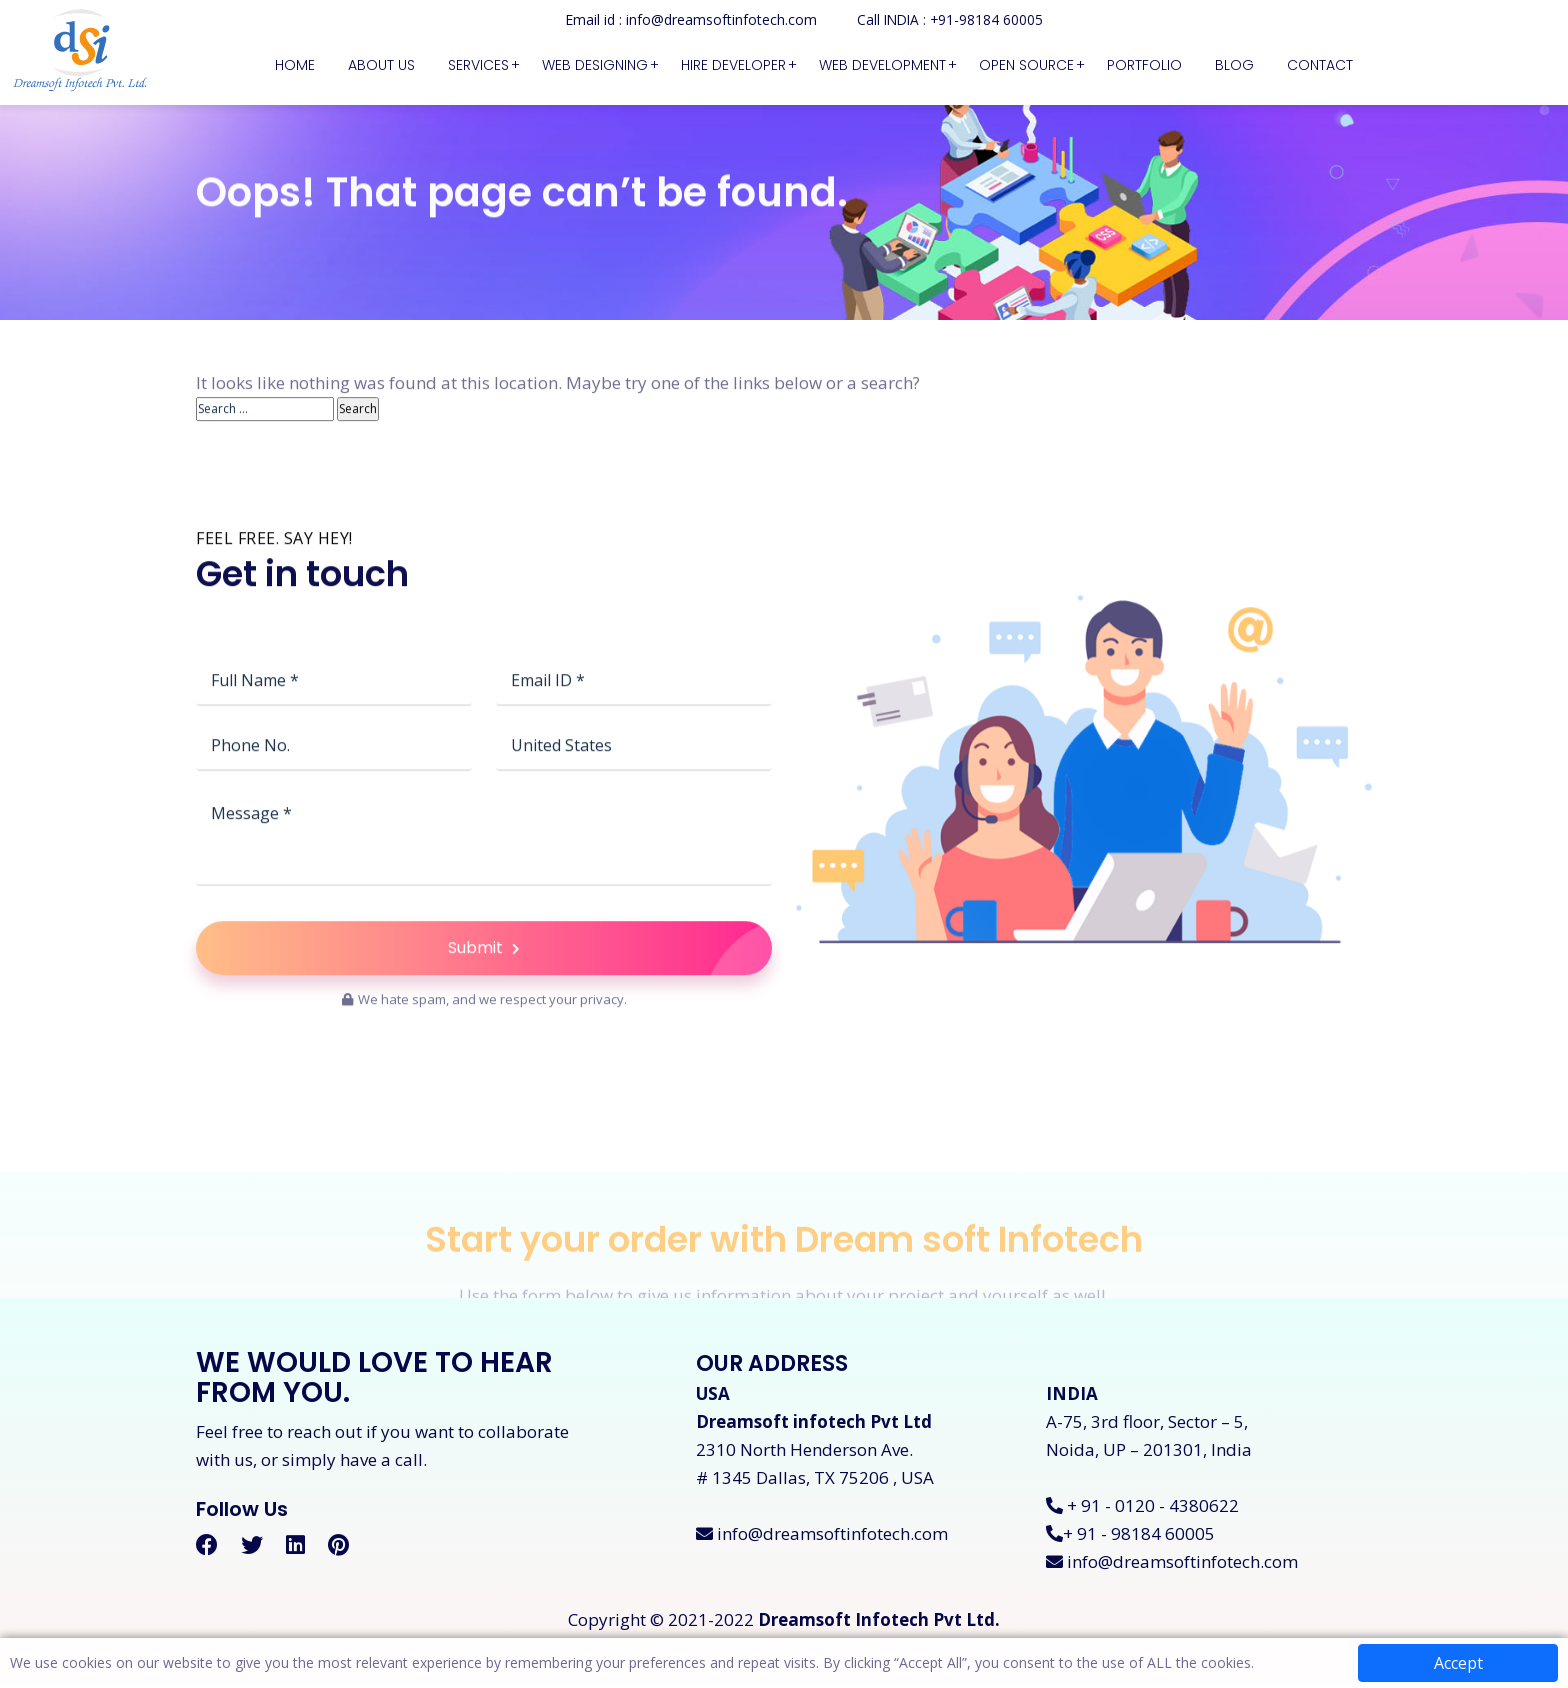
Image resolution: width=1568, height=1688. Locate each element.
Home (295, 65)
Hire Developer (733, 65)
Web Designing (595, 65)
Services (478, 65)
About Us (381, 65)
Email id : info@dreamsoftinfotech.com (689, 19)
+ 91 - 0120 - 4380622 (1142, 1509)
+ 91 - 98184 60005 (1130, 1537)
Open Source (1026, 65)
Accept (1458, 1663)
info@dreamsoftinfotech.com (822, 1537)
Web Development (882, 65)
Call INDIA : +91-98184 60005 (950, 19)
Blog (1234, 65)
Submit (610, 999)
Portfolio (1144, 65)
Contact (1320, 65)
